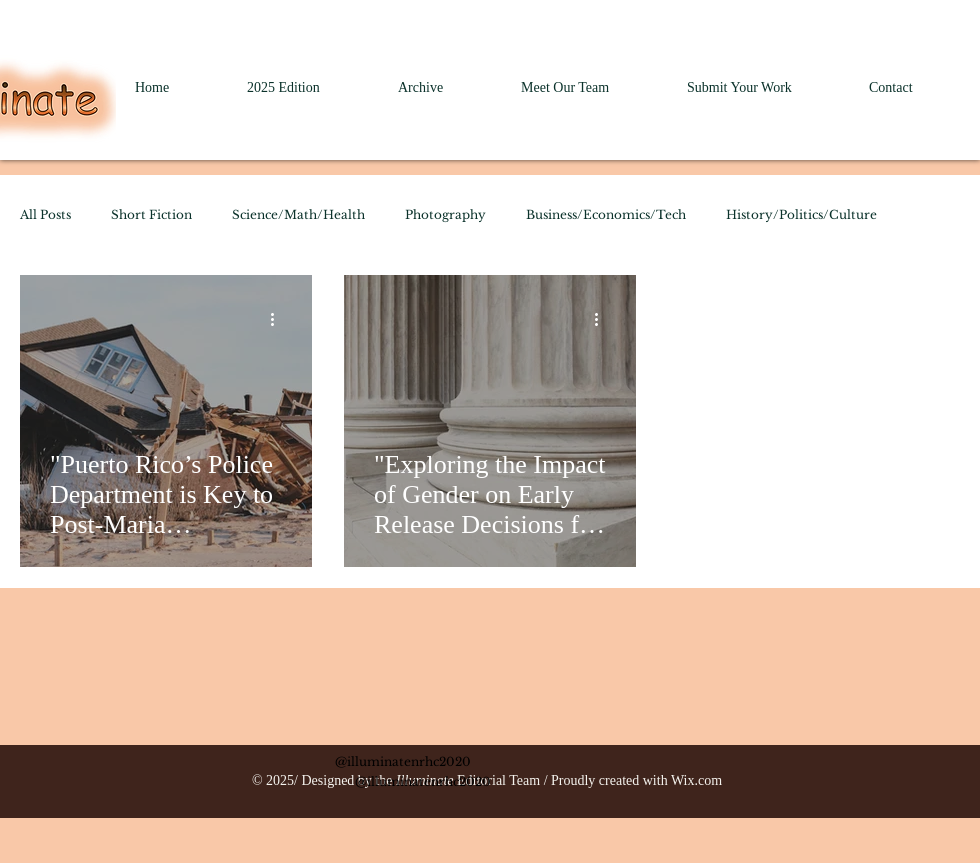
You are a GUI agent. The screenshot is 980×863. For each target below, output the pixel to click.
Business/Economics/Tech (606, 214)
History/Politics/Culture (801, 214)
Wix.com (696, 780)
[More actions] (279, 319)
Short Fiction (151, 214)
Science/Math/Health (298, 214)
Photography (445, 214)
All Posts (45, 214)
